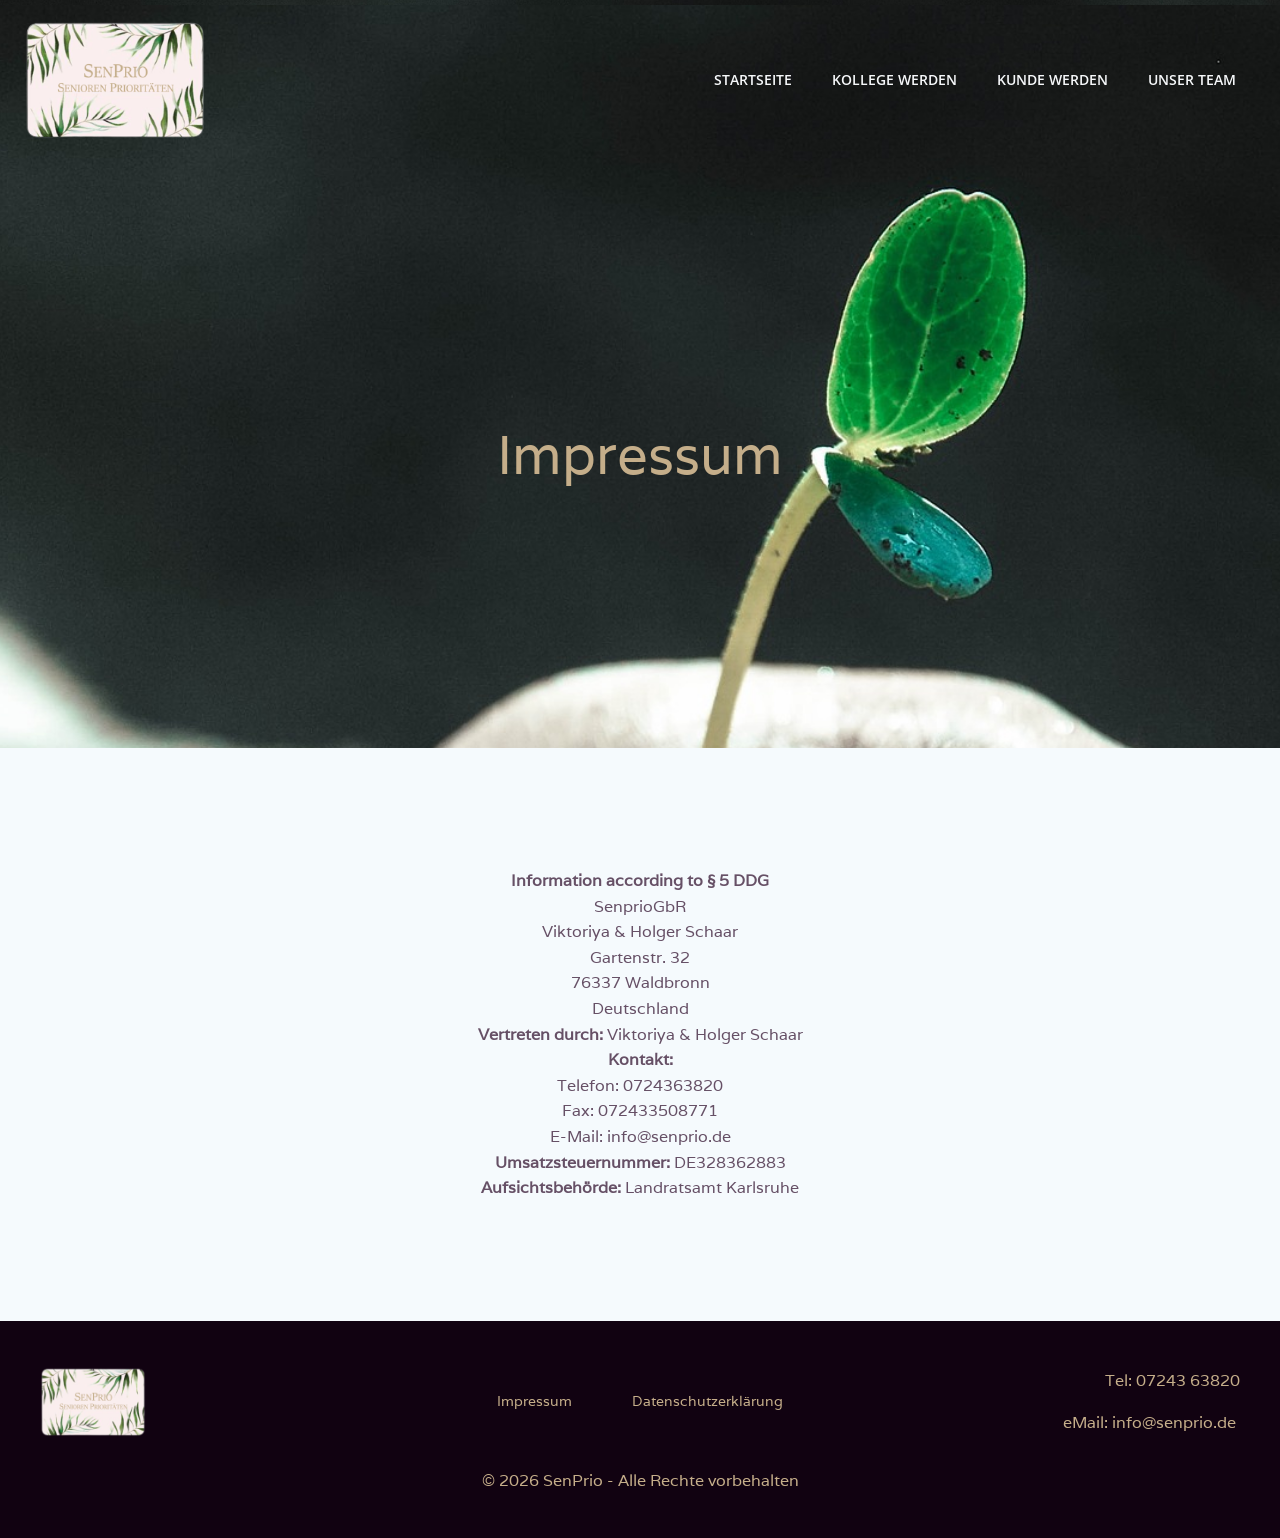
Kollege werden (894, 79)
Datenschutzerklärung (707, 1401)
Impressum (534, 1401)
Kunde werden (1052, 79)
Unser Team (1192, 79)
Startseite (753, 79)
